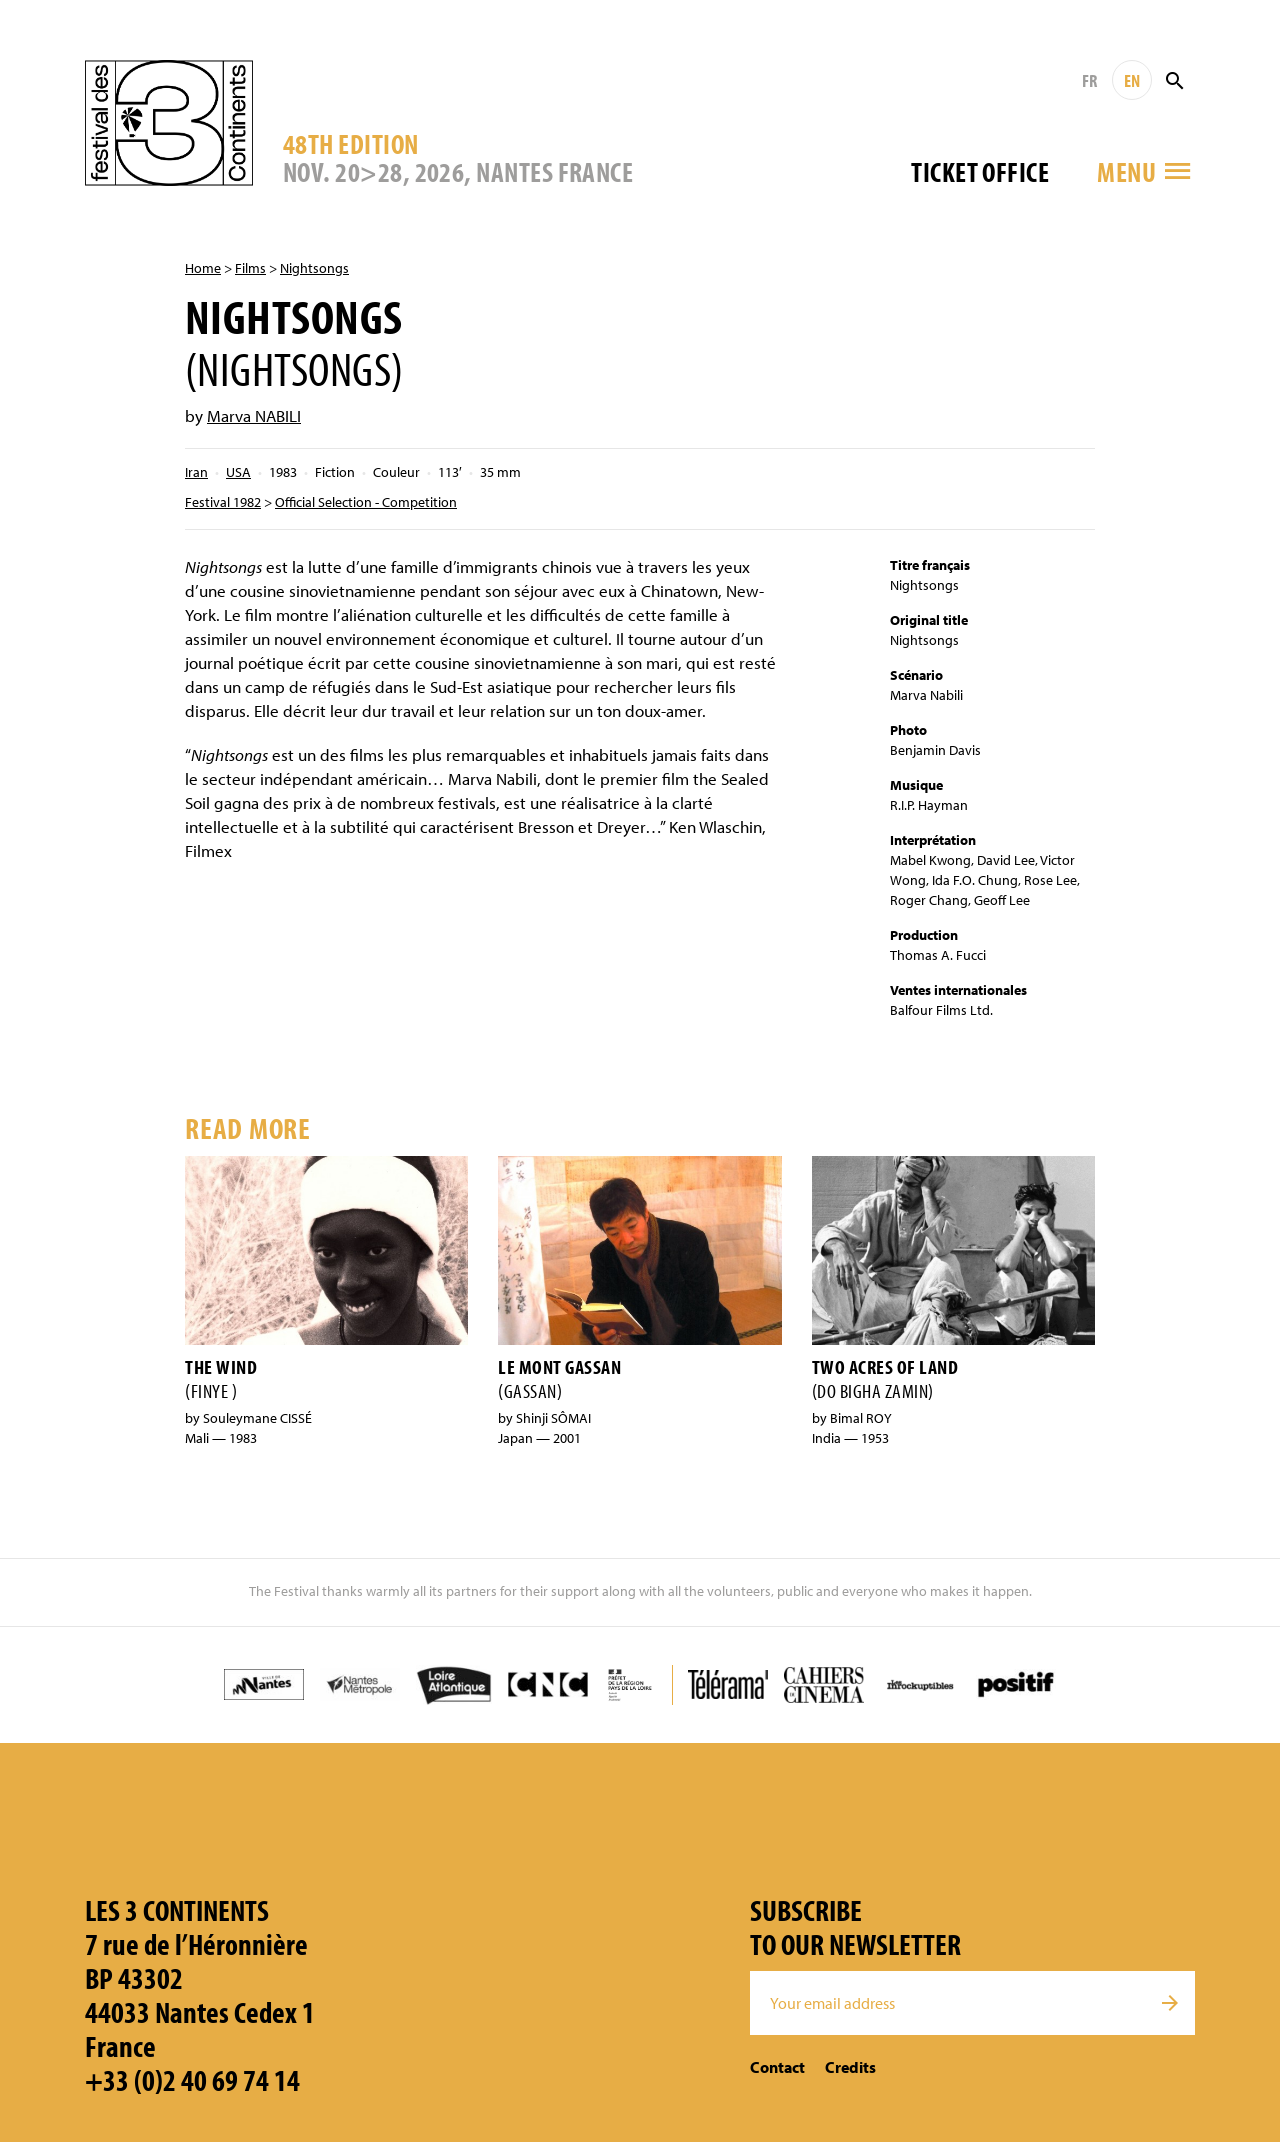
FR (1089, 80)
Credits (850, 2067)
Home (203, 268)
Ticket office (980, 171)
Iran (196, 472)
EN (1132, 80)
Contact (777, 2067)
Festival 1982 (223, 502)
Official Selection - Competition (366, 502)
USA (238, 472)
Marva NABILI (254, 415)
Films (250, 268)
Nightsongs (314, 268)
